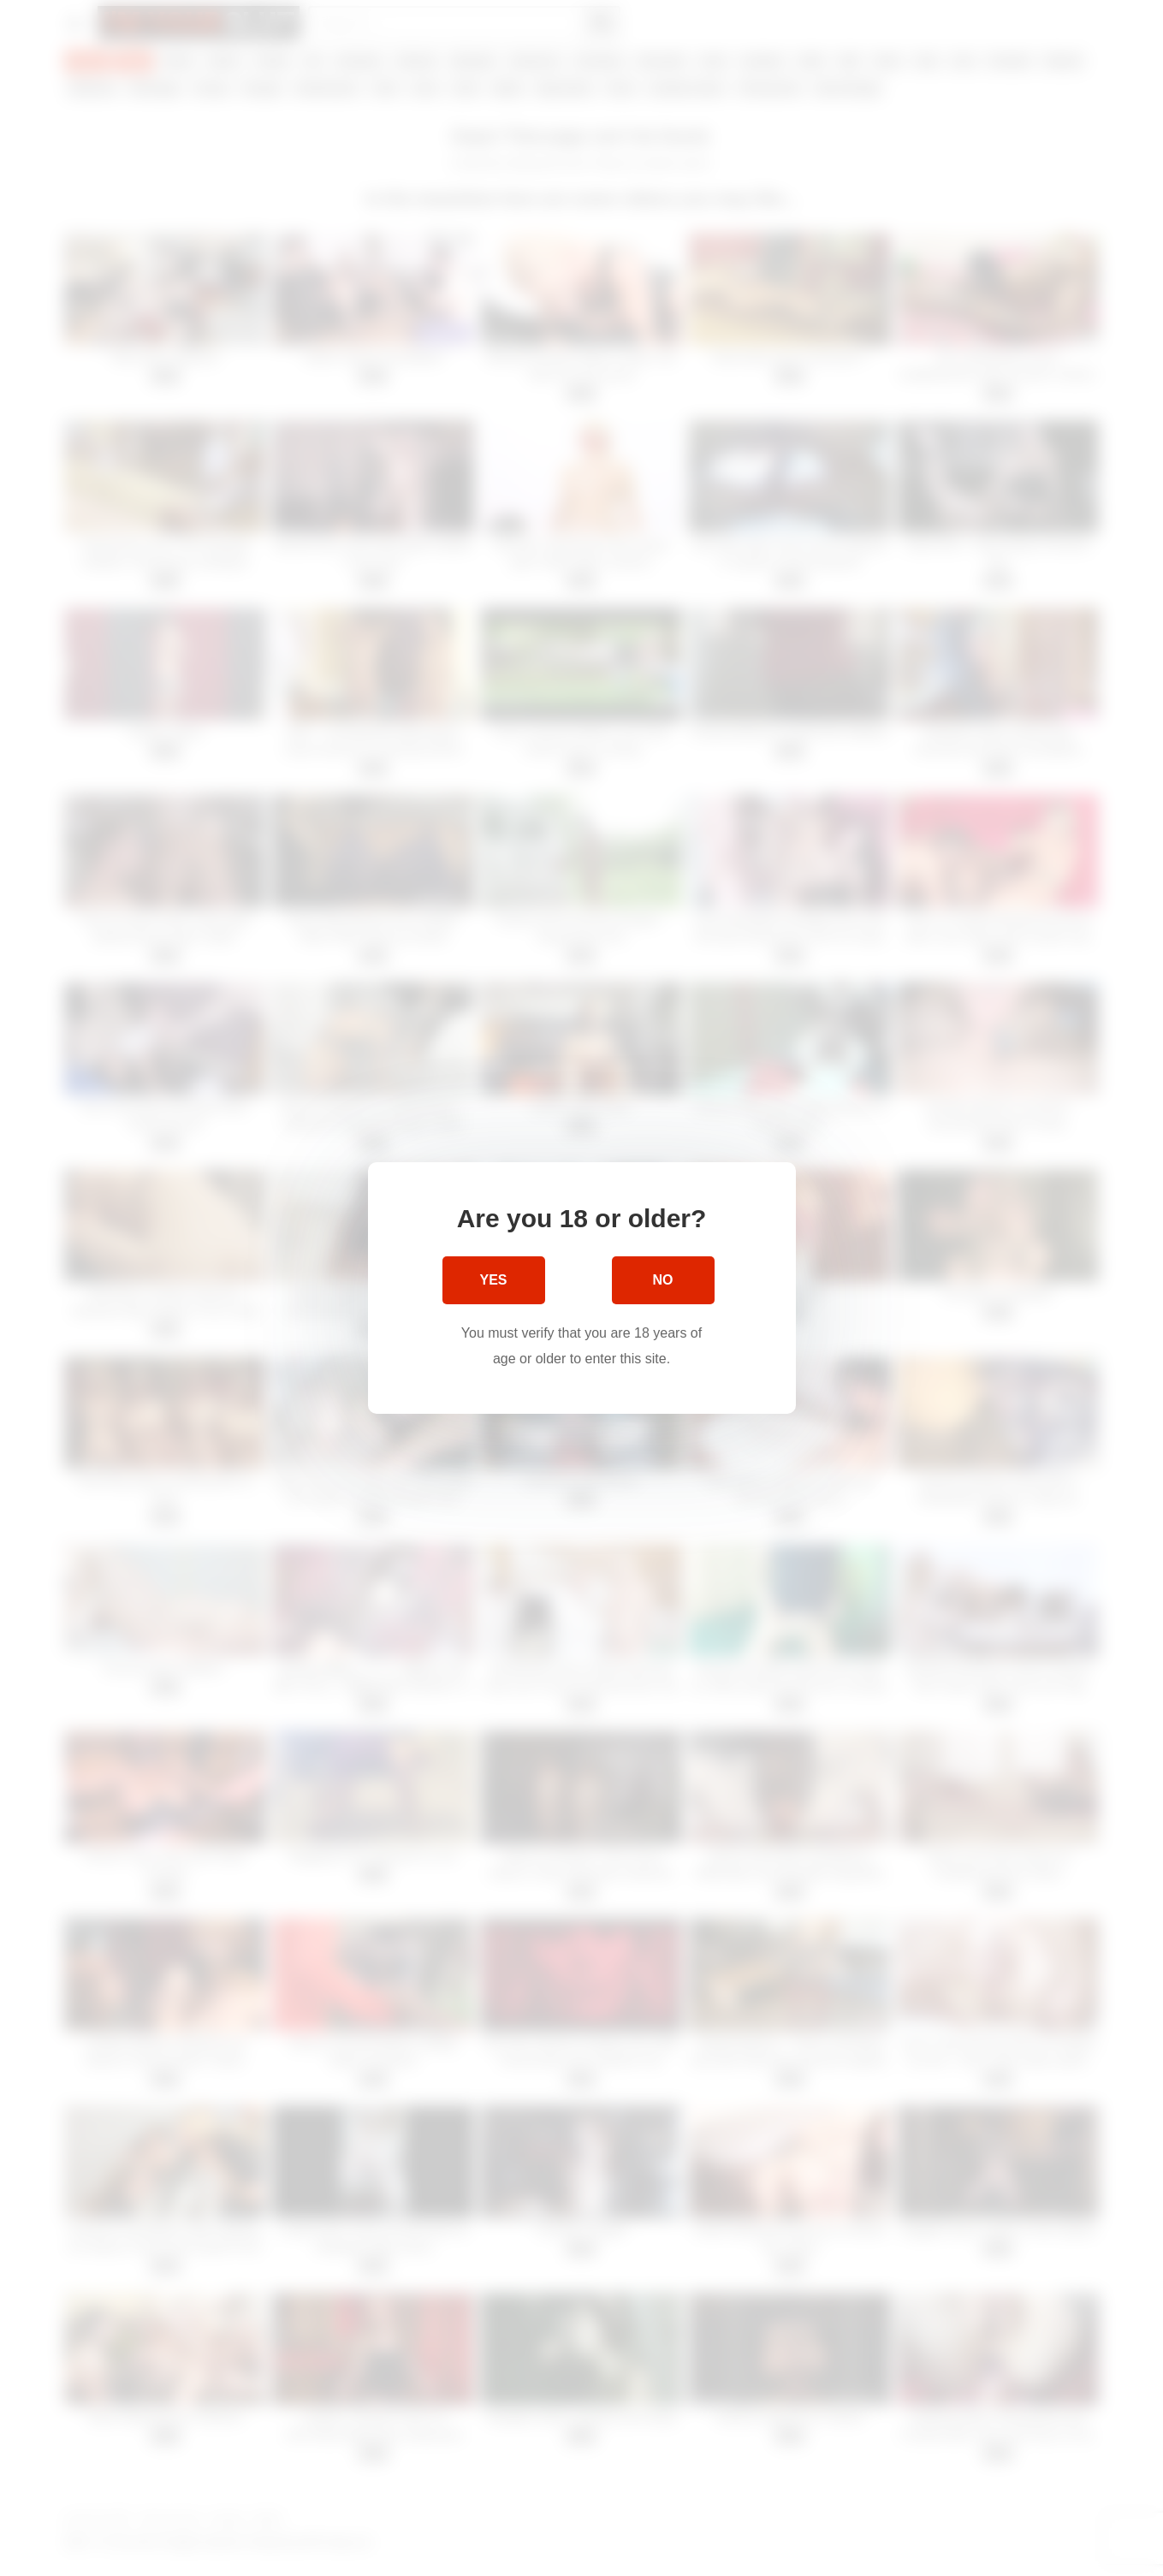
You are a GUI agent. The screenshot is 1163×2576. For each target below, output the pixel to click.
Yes (493, 1280)
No (663, 1280)
